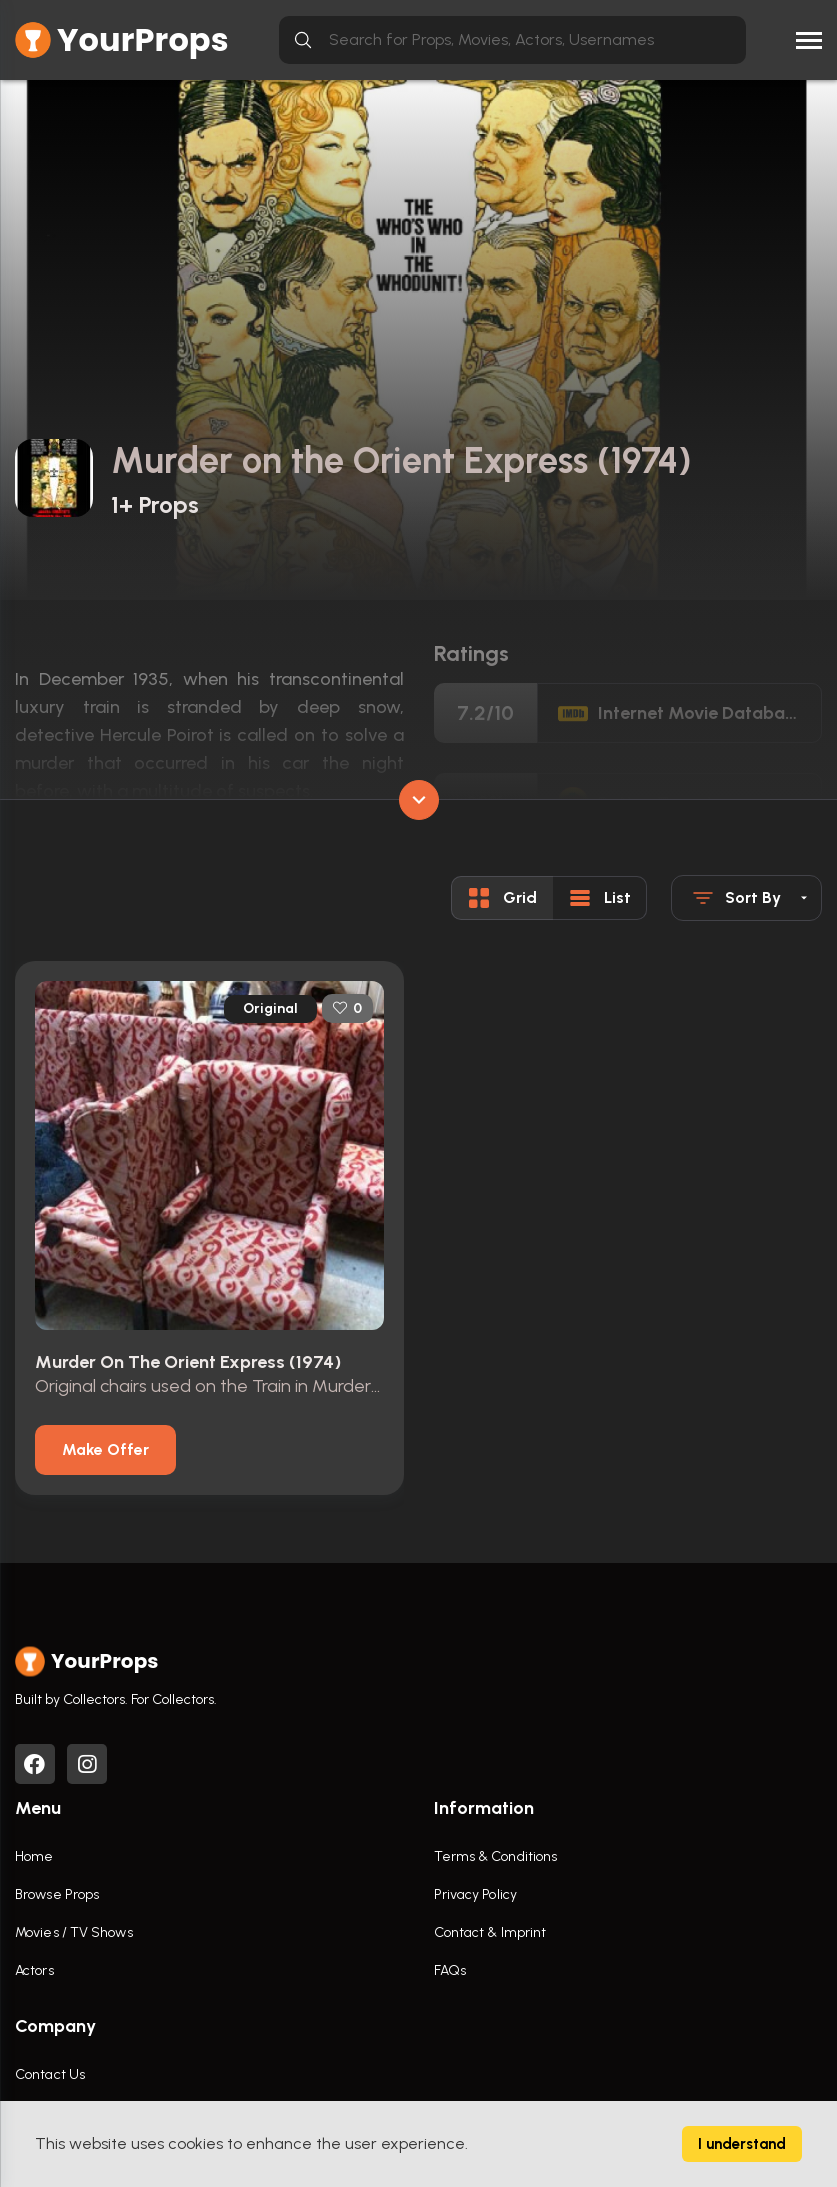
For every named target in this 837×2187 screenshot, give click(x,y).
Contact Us (50, 2074)
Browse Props (57, 1894)
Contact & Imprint (490, 1932)
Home (34, 1856)
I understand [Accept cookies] (742, 2144)
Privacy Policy (475, 1894)
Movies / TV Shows (74, 1932)
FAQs (450, 1970)
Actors (34, 1970)
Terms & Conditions (496, 1856)
